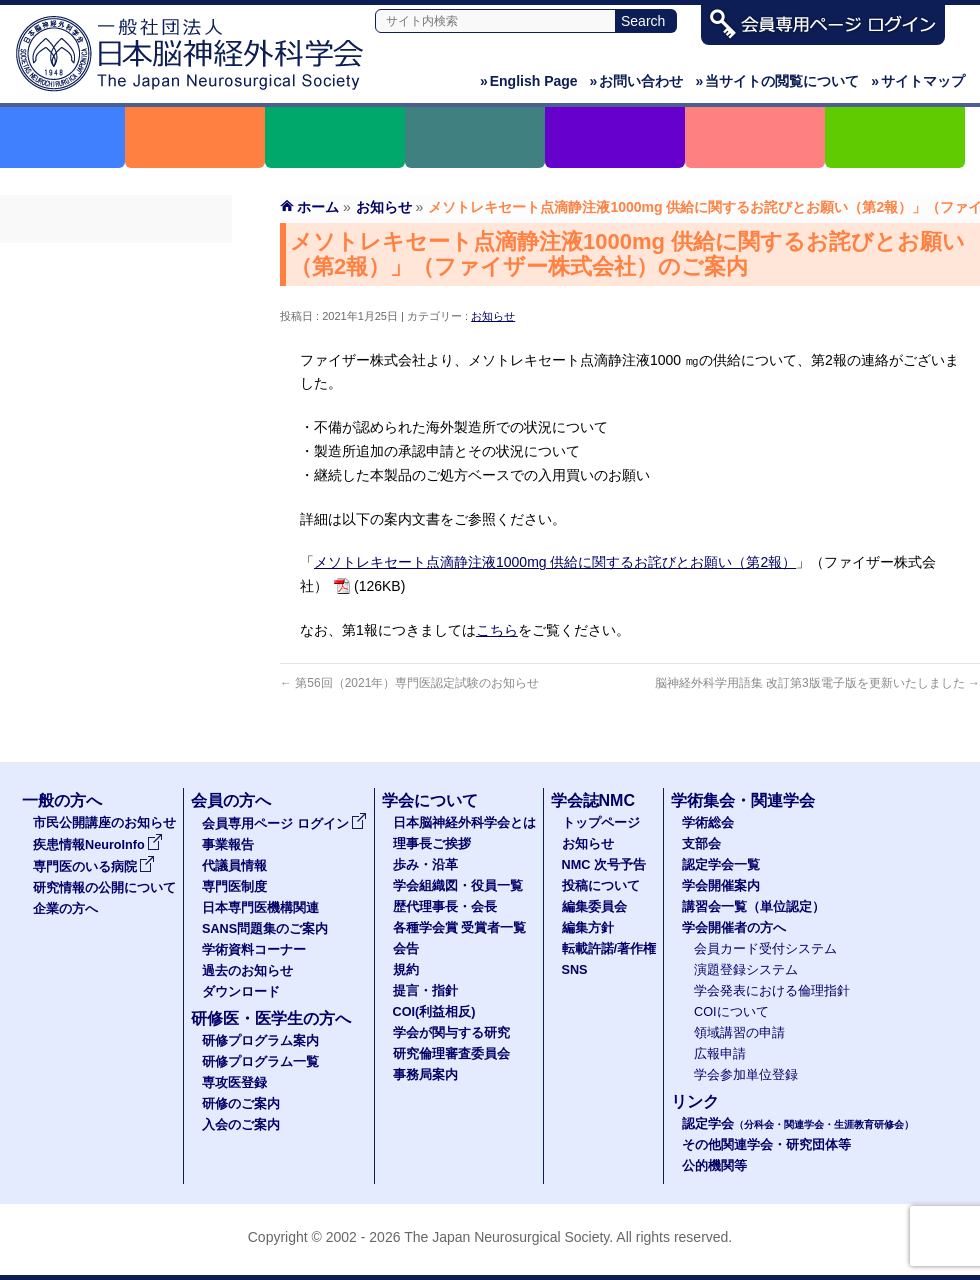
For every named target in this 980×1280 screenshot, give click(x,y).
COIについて (731, 1012)
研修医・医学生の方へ (271, 1018)
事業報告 (116, 297)
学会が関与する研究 (451, 1033)
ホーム (318, 207)
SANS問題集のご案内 (116, 441)
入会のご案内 (241, 1125)
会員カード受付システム (765, 949)
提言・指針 (425, 991)
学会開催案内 (721, 886)
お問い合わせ (637, 81)
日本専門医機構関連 (116, 405)
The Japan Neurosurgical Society (506, 1237)
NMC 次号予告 (604, 865)
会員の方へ (231, 800)
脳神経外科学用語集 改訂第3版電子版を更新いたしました (817, 683)
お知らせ (493, 316)
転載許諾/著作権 (609, 949)
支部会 (701, 844)
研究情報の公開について (104, 888)
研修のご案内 (241, 1104)
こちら (497, 630)
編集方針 (588, 928)
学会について (430, 800)
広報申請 (720, 1054)
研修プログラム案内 (260, 1041)
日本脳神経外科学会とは (464, 823)
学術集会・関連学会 (743, 800)
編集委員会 (594, 907)
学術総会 (708, 823)
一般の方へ (62, 800)
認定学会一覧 (721, 865)
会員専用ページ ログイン (116, 261)
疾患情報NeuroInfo (98, 845)
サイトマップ (918, 81)
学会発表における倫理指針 (772, 991)
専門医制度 (116, 369)
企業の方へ (65, 909)
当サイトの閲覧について (777, 81)
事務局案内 (425, 1075)
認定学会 (798, 1124)
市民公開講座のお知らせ (104, 823)
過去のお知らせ (116, 513)
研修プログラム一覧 (260, 1062)
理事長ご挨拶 (432, 844)
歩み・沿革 (425, 865)
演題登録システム (746, 970)
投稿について (601, 886)
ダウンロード (116, 549)
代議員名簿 (116, 333)
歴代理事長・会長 (445, 907)
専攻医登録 (234, 1083)
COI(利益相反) (434, 1012)
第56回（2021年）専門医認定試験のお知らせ (409, 683)
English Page (529, 81)
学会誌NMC (593, 800)
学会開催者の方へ (734, 928)
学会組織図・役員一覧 (458, 886)
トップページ (601, 823)
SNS (575, 970)
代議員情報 (234, 866)
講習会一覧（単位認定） (753, 907)
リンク (695, 1101)
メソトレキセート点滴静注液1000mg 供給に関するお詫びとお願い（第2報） (555, 562)
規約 (406, 970)
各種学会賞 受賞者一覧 (460, 928)
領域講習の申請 (739, 1033)
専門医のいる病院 (94, 867)
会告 (406, 949)
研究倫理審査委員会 (451, 1054)
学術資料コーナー (116, 477)
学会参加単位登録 (746, 1075)
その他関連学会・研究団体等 (766, 1145)
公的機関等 (714, 1166)
